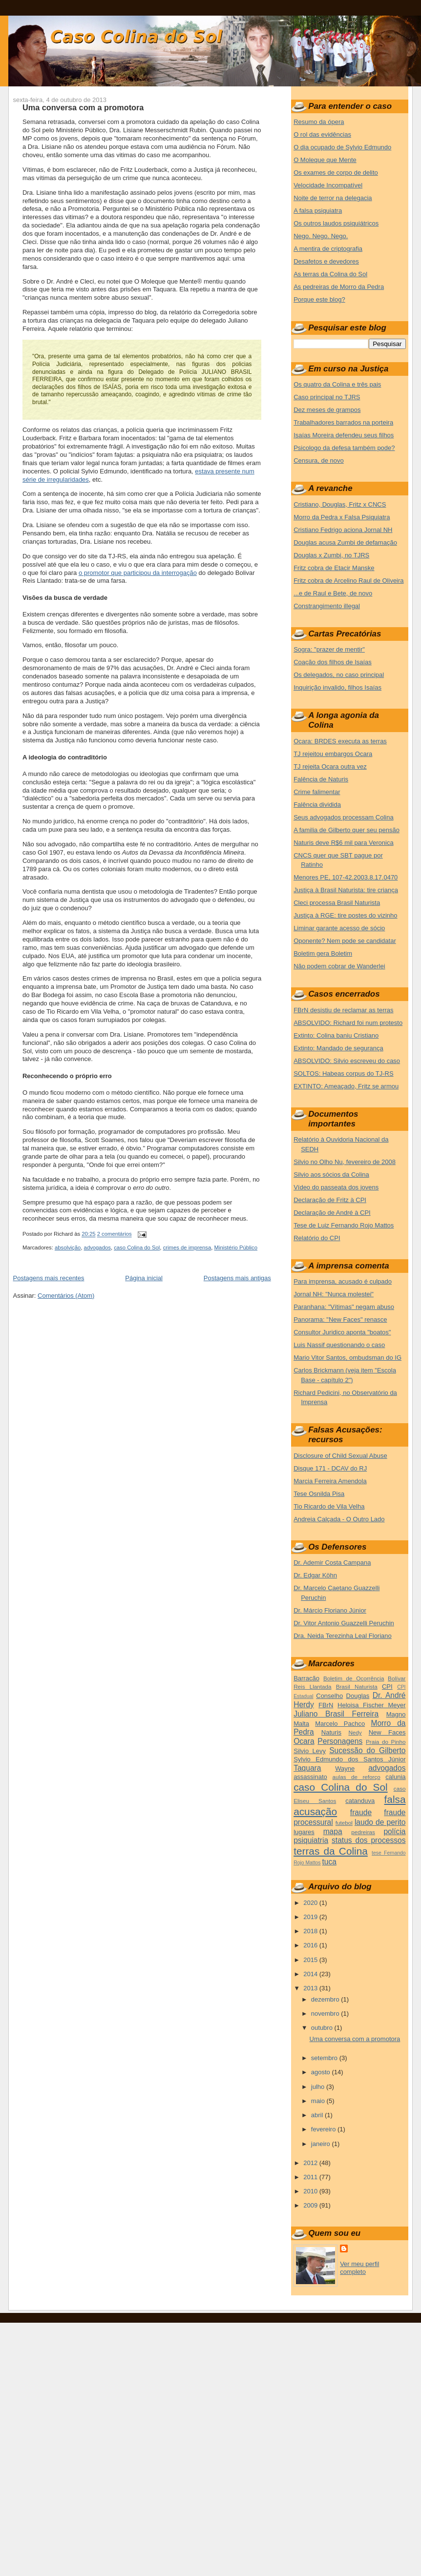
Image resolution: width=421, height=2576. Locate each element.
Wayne (345, 1768)
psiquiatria (311, 1840)
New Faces (387, 1732)
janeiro (321, 2143)
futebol (344, 1823)
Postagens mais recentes (48, 1278)
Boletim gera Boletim (323, 953)
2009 (311, 2205)
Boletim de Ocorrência (353, 1678)
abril (318, 2115)
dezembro (326, 1999)
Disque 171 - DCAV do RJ (330, 1468)
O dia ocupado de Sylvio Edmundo (342, 147)
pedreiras (363, 1832)
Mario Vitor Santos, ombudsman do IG (347, 1357)
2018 (311, 1931)
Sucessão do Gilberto (367, 1750)
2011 (311, 2177)
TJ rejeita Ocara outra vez (330, 766)
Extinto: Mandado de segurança (338, 1048)
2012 (311, 2163)
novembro (326, 2013)
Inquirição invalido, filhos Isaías (337, 687)
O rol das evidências (322, 134)
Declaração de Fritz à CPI (330, 1200)
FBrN (325, 1705)
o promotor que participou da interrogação (138, 572)
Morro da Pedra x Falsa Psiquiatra (342, 517)
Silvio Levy (310, 1751)
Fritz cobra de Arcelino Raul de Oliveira (348, 580)
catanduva (360, 1800)
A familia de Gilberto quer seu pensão (347, 830)
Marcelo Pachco (340, 1723)
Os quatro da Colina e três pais (337, 384)
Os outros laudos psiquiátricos (336, 223)
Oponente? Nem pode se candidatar (345, 940)
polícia (394, 1831)
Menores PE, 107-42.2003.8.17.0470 (346, 877)
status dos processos (368, 1840)
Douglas (358, 1695)
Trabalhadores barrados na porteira (343, 422)
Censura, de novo (319, 460)
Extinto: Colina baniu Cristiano (336, 1035)
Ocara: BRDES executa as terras (340, 741)
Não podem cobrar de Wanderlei (339, 966)
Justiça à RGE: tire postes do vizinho (345, 915)
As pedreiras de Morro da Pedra (339, 286)
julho (318, 2086)
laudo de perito (380, 1822)
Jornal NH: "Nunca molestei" (334, 1294)
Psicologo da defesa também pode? (344, 447)
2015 (311, 1959)
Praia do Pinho (386, 1741)
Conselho (329, 1695)
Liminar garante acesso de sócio (339, 928)
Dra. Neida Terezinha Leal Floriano (343, 1635)
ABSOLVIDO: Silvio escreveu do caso (347, 1060)
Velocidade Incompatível (328, 185)
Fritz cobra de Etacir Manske (334, 568)
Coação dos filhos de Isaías (333, 662)
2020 (311, 1902)
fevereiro (324, 2129)
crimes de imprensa (187, 1247)
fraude (361, 1812)
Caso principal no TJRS (327, 397)
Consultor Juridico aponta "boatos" (342, 1332)
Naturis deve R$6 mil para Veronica (344, 842)
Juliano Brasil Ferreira (336, 1714)
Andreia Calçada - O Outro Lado (339, 1519)
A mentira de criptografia (328, 248)
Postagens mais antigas (237, 1278)
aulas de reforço (356, 1777)
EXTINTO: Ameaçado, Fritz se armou (346, 1086)
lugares (304, 1832)
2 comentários (114, 1234)
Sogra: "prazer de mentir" (329, 649)
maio (319, 2101)
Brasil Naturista (357, 1686)
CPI (387, 1686)
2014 (311, 1974)
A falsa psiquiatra (318, 210)
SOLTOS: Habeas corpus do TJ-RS (343, 1073)
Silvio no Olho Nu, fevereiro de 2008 (345, 1161)
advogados (97, 1247)
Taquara (307, 1768)
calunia (395, 1776)
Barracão (306, 1678)
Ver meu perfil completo (359, 2268)
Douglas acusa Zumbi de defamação (345, 542)
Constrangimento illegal (327, 606)
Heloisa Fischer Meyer (371, 1705)
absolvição (68, 1247)
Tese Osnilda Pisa (319, 1493)
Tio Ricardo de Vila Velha (329, 1506)
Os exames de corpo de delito (336, 172)
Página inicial (144, 1278)
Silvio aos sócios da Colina (331, 1174)
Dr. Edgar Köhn (315, 1575)
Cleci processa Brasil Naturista (337, 902)
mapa (332, 1831)
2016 (311, 1945)
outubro (323, 2027)
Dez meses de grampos (327, 409)
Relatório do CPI (317, 1238)
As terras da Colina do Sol (330, 274)
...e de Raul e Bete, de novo (333, 593)
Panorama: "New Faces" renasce (340, 1319)
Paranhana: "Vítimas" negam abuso (344, 1306)
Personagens (339, 1741)
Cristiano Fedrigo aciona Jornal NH (343, 529)
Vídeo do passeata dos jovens (336, 1187)
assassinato (310, 1776)
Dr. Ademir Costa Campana (332, 1562)
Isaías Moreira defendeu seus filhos (344, 435)
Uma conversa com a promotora (83, 107)
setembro (325, 2058)
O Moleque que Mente (325, 160)
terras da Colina (331, 1851)
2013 (311, 1988)
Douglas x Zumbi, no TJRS (331, 555)
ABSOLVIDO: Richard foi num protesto (348, 1022)
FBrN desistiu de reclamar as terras (343, 1010)
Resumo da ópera (319, 121)
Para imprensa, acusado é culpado (343, 1281)
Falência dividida (317, 804)
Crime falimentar (317, 792)
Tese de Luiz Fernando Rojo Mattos (344, 1225)
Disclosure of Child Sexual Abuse (340, 1455)
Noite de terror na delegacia (333, 198)
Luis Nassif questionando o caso (339, 1345)
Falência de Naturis (321, 779)
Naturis (331, 1732)
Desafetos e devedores (326, 261)
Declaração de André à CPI (332, 1212)
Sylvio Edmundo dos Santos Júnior (349, 1759)
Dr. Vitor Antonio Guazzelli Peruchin (344, 1623)
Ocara (304, 1741)
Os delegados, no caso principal (339, 674)
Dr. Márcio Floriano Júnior (330, 1610)
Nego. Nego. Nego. (321, 236)
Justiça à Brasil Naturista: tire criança (346, 890)
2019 (311, 1917)
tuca (329, 1862)
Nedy (354, 1732)
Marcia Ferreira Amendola (330, 1481)
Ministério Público (236, 1247)
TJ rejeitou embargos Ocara (333, 753)
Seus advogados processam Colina (344, 817)
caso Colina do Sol (137, 1247)
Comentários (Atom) (66, 1295)
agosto (321, 2072)
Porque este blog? (319, 299)
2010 (311, 2191)
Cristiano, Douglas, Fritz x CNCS (340, 504)
